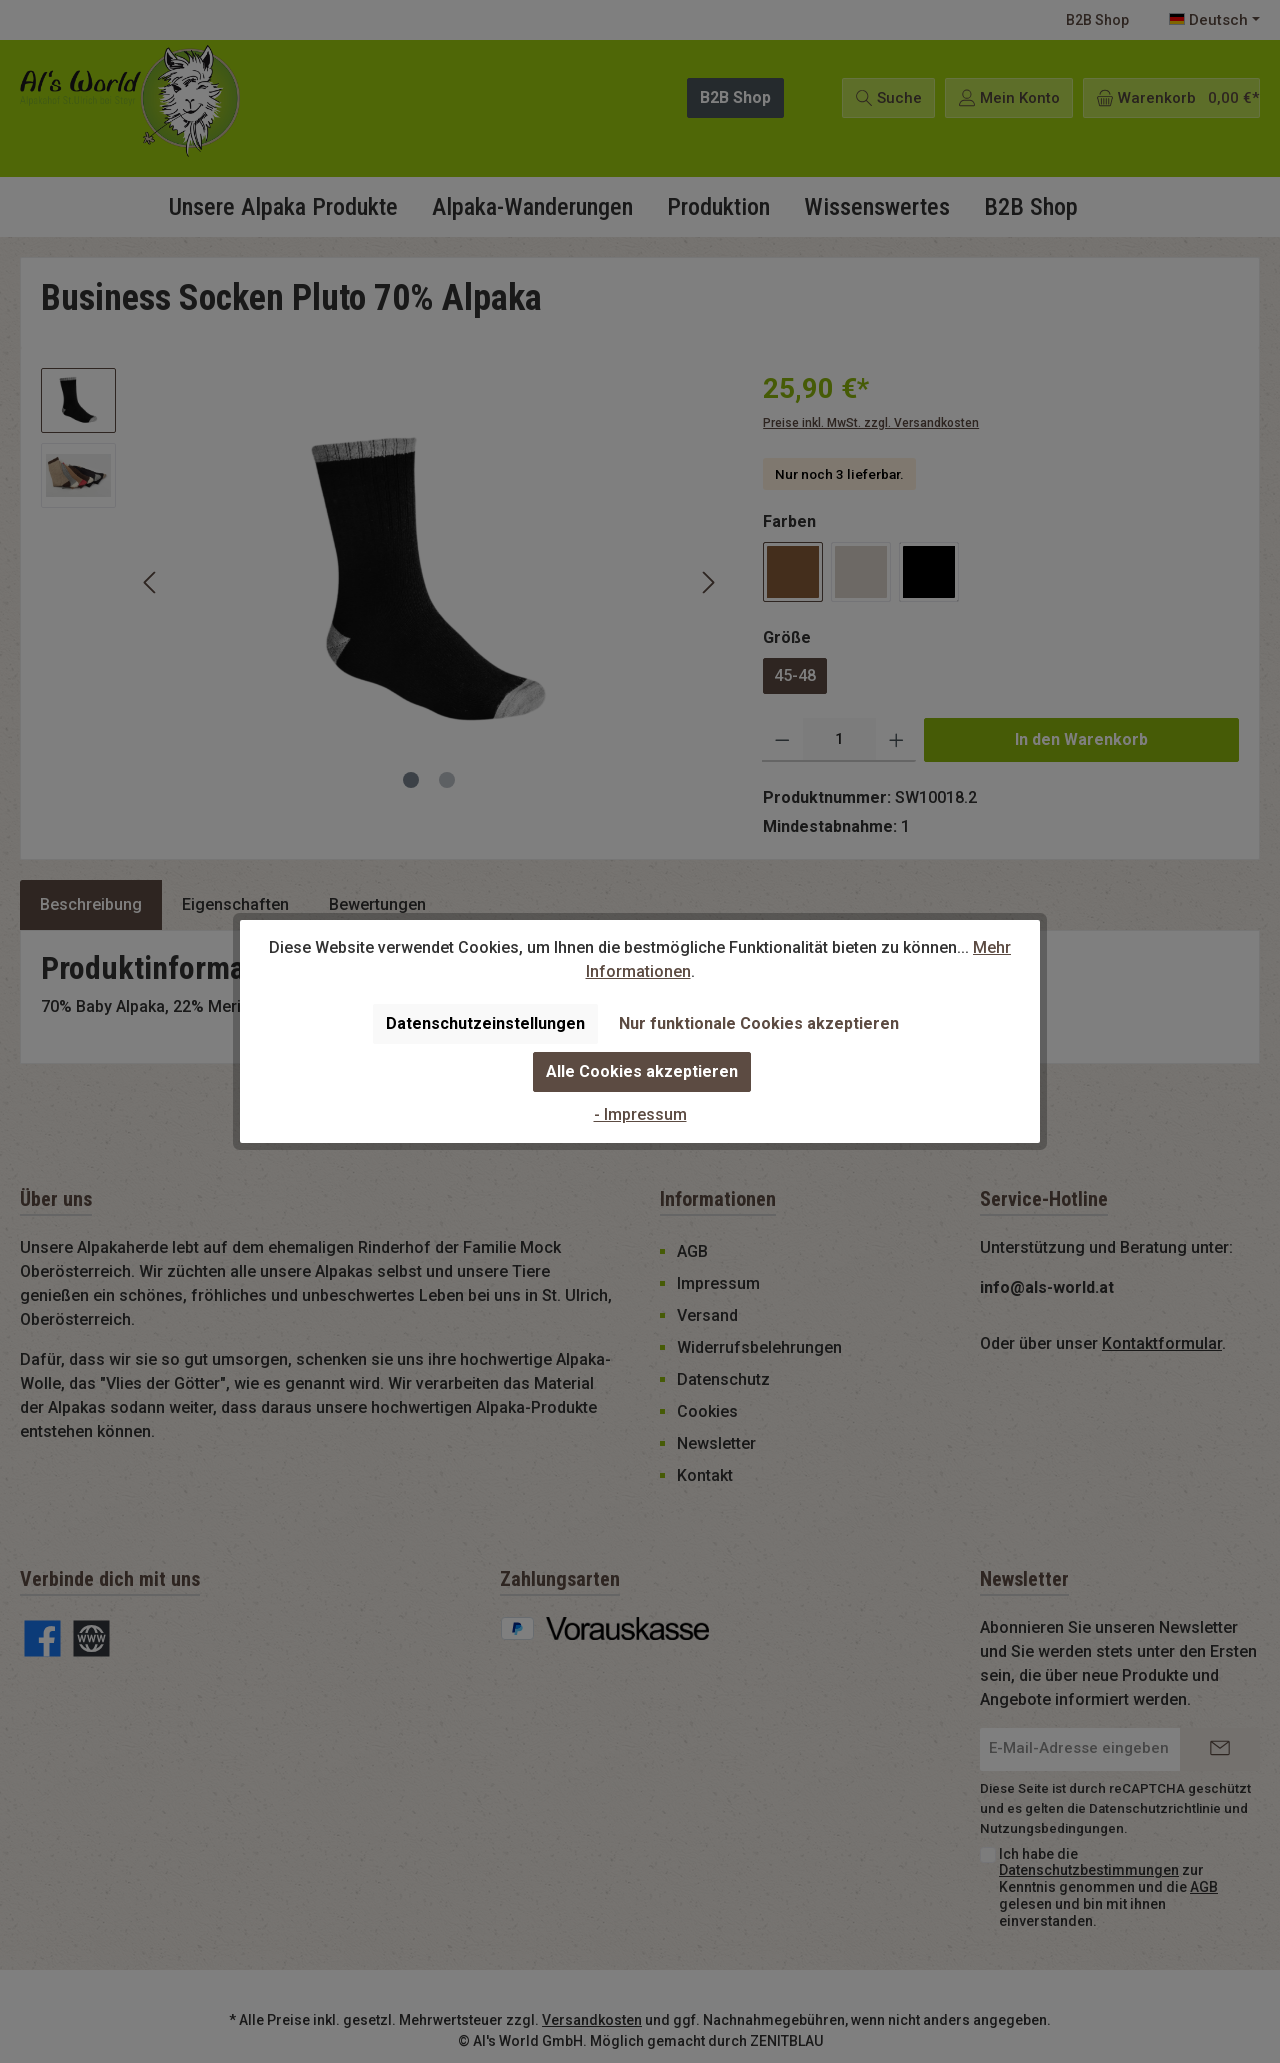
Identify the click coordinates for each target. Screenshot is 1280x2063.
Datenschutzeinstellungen (485, 1023)
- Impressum (640, 1114)
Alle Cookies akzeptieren (642, 1071)
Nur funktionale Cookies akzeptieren (759, 1023)
